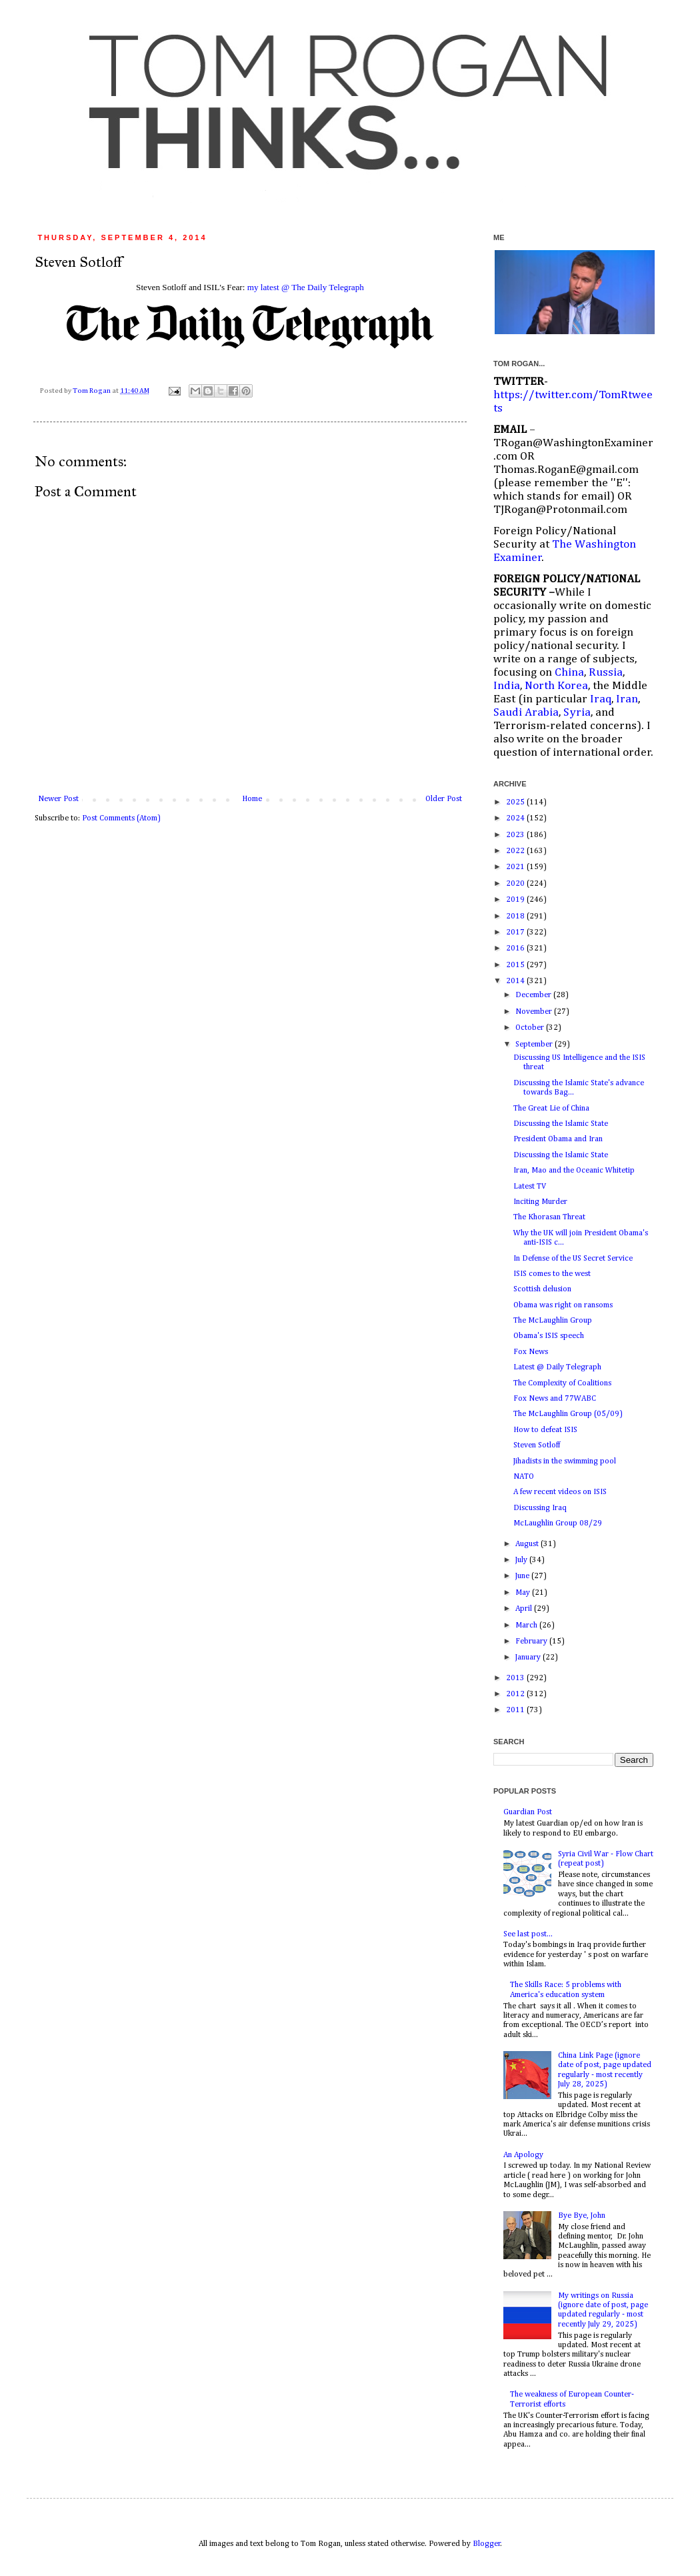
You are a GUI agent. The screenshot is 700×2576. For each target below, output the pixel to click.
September (535, 1045)
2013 (516, 1678)
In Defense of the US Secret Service (573, 1259)
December (534, 995)
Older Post (443, 799)
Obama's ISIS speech (548, 1336)
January (529, 1658)
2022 (516, 851)
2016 (516, 948)
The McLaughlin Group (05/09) (568, 1414)
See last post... (528, 1934)
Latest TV (529, 1187)
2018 (516, 916)
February (532, 1642)
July (522, 1560)
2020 (516, 884)
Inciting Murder (540, 1202)
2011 (516, 1710)
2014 (516, 981)
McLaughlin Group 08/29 (557, 1523)
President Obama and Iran (558, 1139)
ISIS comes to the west (552, 1274)
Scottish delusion (542, 1289)
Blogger (487, 2544)
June (523, 1576)
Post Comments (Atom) (121, 818)
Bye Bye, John (581, 2216)
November (534, 1012)
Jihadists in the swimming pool (564, 1461)
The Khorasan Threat (549, 1217)
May (523, 1593)
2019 (516, 900)
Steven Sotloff (536, 1445)
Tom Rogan (92, 391)
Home (252, 799)
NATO (523, 1477)
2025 (516, 802)
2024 (516, 818)
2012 (516, 1694)
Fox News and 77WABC (554, 1399)
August (528, 1544)
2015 (516, 965)
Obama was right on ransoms (563, 1305)
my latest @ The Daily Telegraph (305, 287)
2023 (516, 835)
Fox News (530, 1352)
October (530, 1028)
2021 (516, 867)
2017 (516, 932)
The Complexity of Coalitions (562, 1383)
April (524, 1609)
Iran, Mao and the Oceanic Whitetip (574, 1171)
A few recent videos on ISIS (560, 1492)
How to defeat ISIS (545, 1430)
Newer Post (58, 799)
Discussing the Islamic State (560, 1124)
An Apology (523, 2155)
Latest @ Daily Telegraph (557, 1367)
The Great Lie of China (551, 1109)
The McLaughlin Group (552, 1321)
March (527, 1626)
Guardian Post (527, 1812)
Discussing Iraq (540, 1508)
